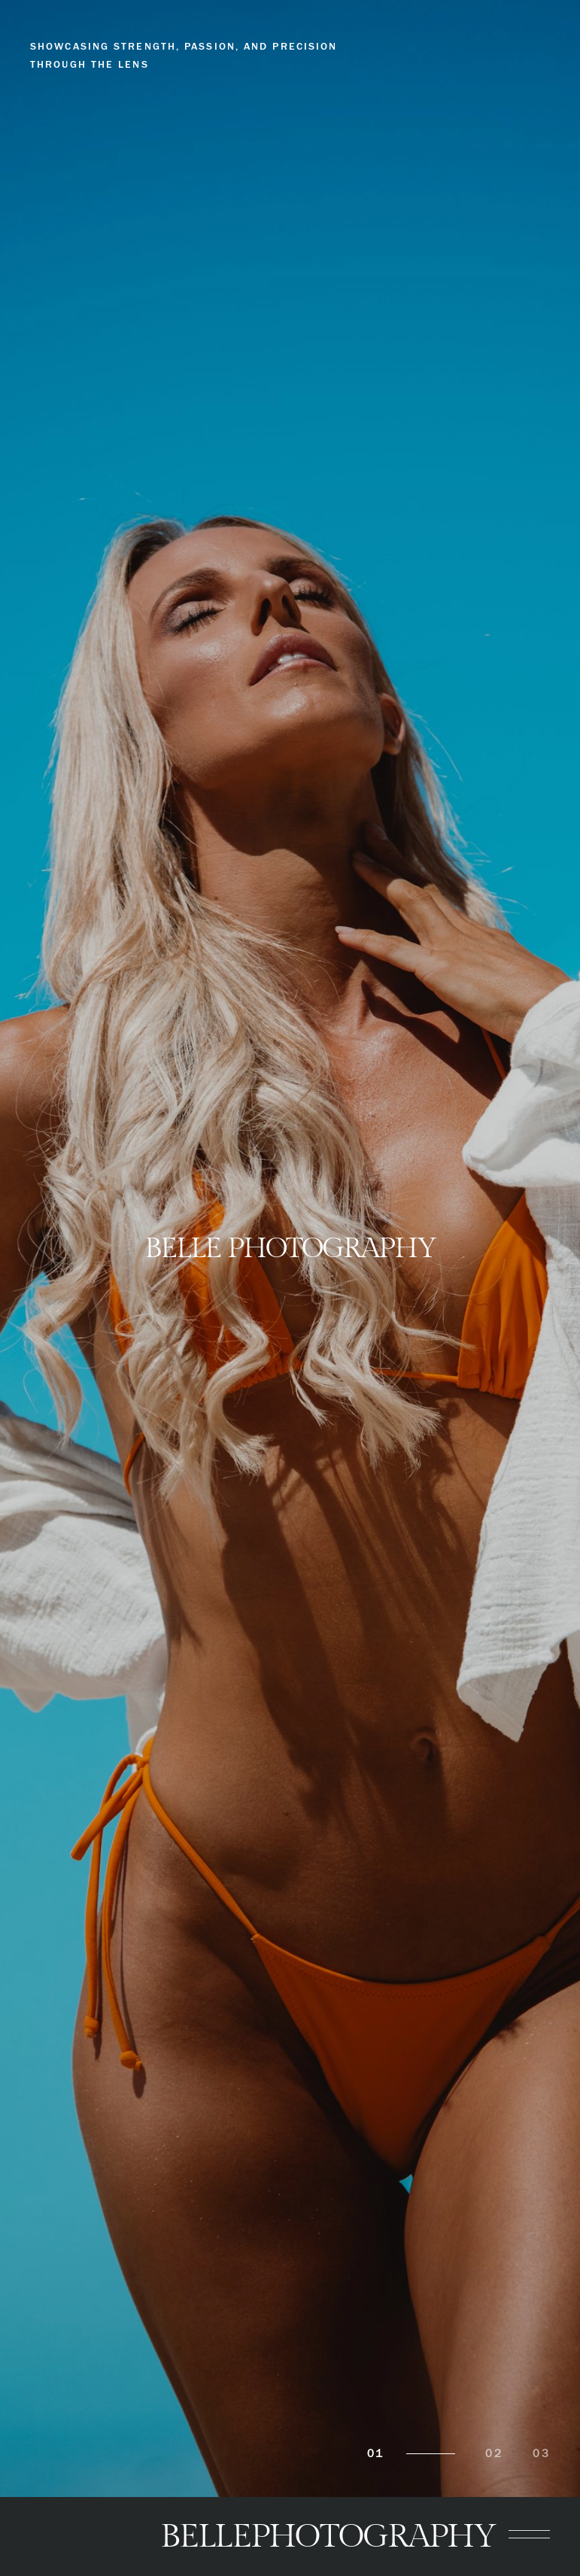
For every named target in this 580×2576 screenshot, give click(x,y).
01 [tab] (375, 2453)
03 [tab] (541, 2453)
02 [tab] (494, 2453)
